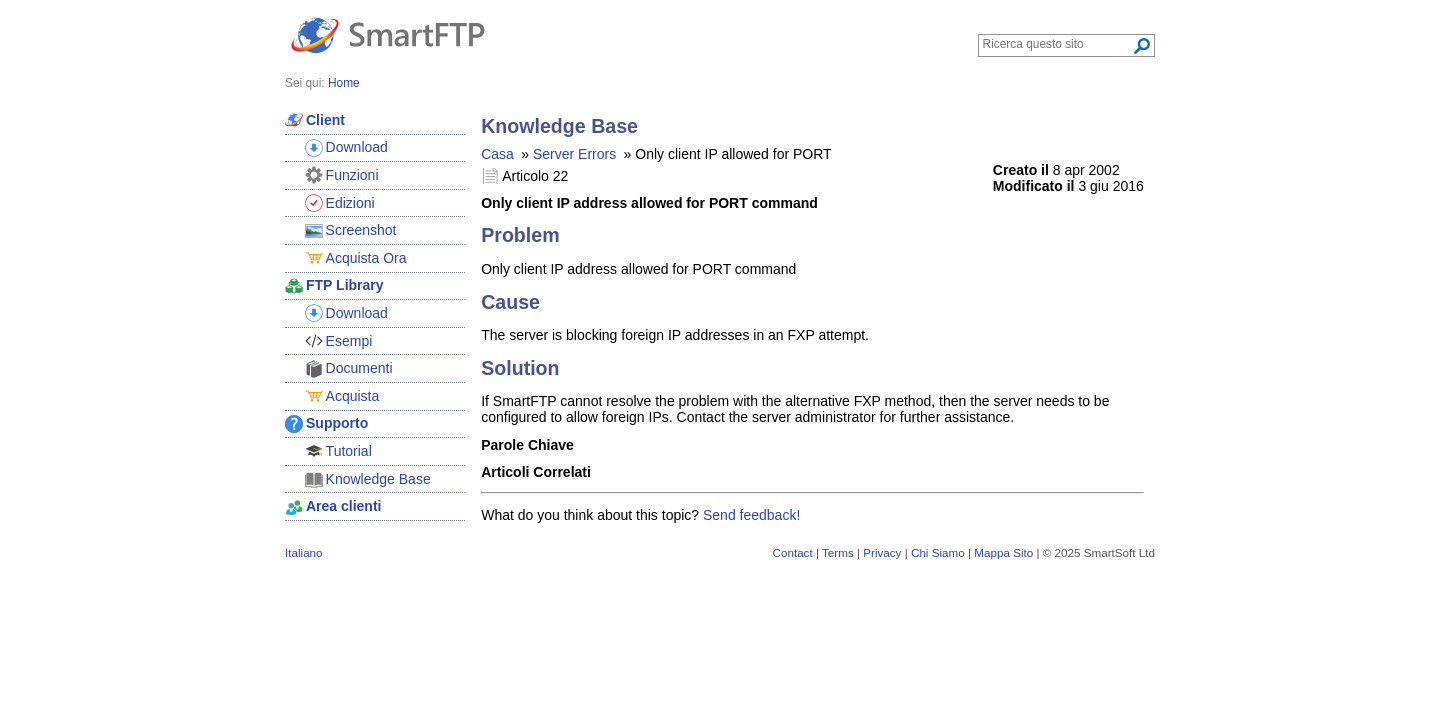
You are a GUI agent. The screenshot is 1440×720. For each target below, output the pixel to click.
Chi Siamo (938, 552)
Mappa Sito (1003, 552)
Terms (838, 552)
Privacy (882, 552)
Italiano (304, 552)
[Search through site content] (1057, 44)
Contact (793, 552)
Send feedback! (751, 515)
